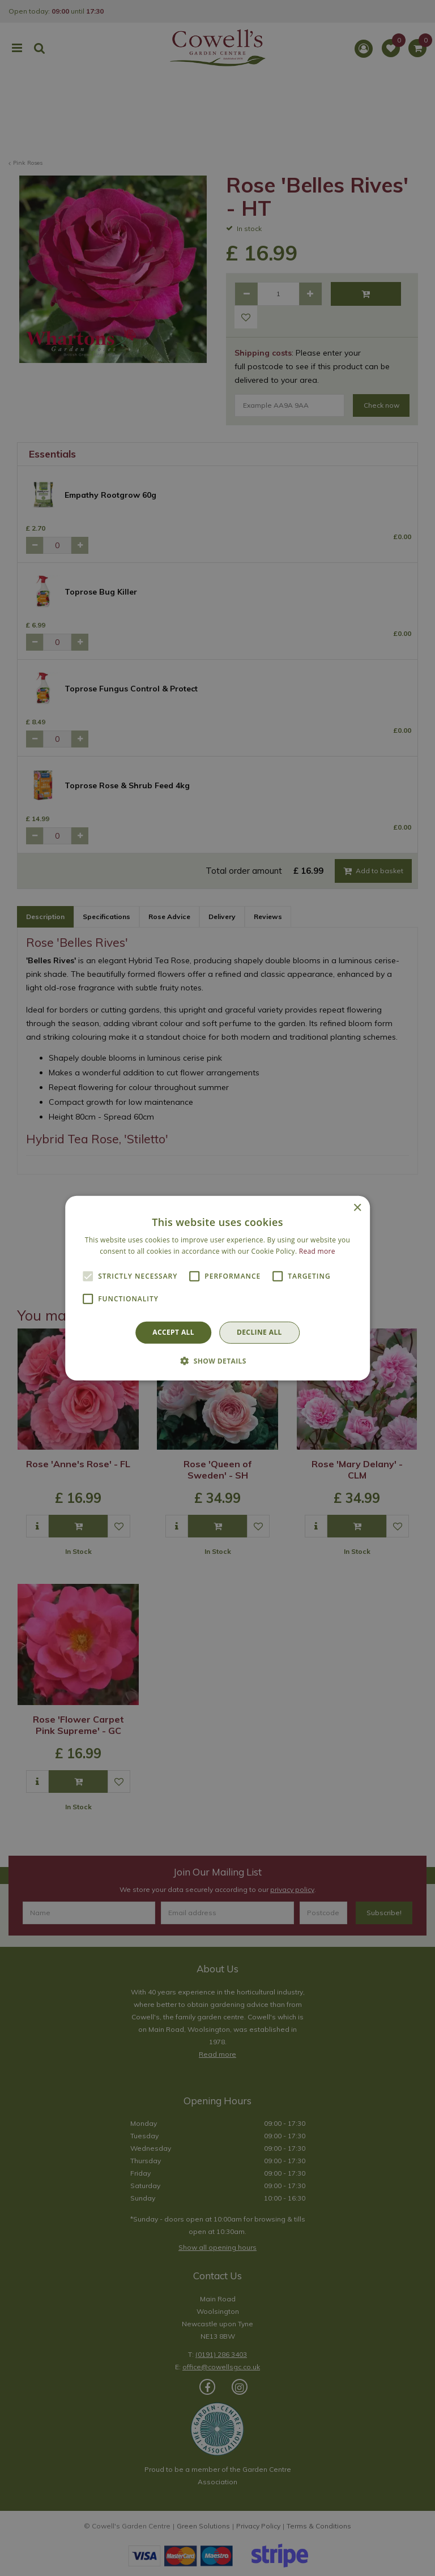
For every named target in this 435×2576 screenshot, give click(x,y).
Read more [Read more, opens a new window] (317, 1251)
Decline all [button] (259, 1332)
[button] (217, 1360)
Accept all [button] (173, 1332)
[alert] (217, 1288)
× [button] (357, 1207)
